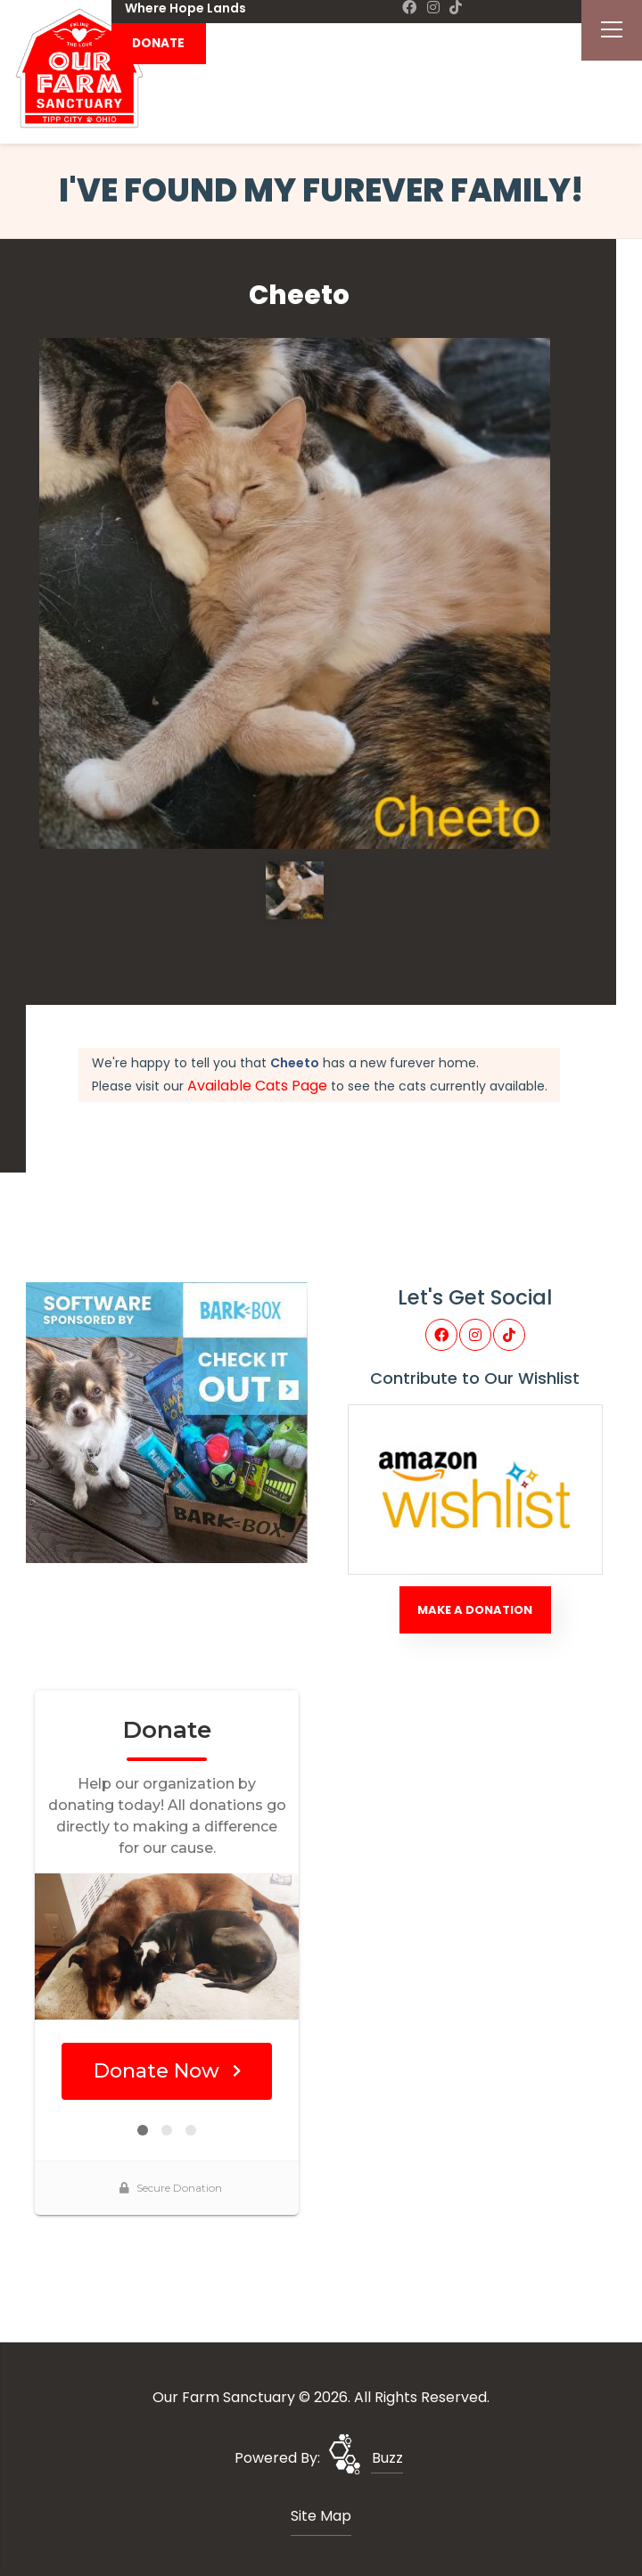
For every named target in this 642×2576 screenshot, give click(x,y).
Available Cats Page (257, 1085)
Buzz (387, 2458)
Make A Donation (474, 1609)
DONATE (158, 43)
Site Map (321, 2516)
